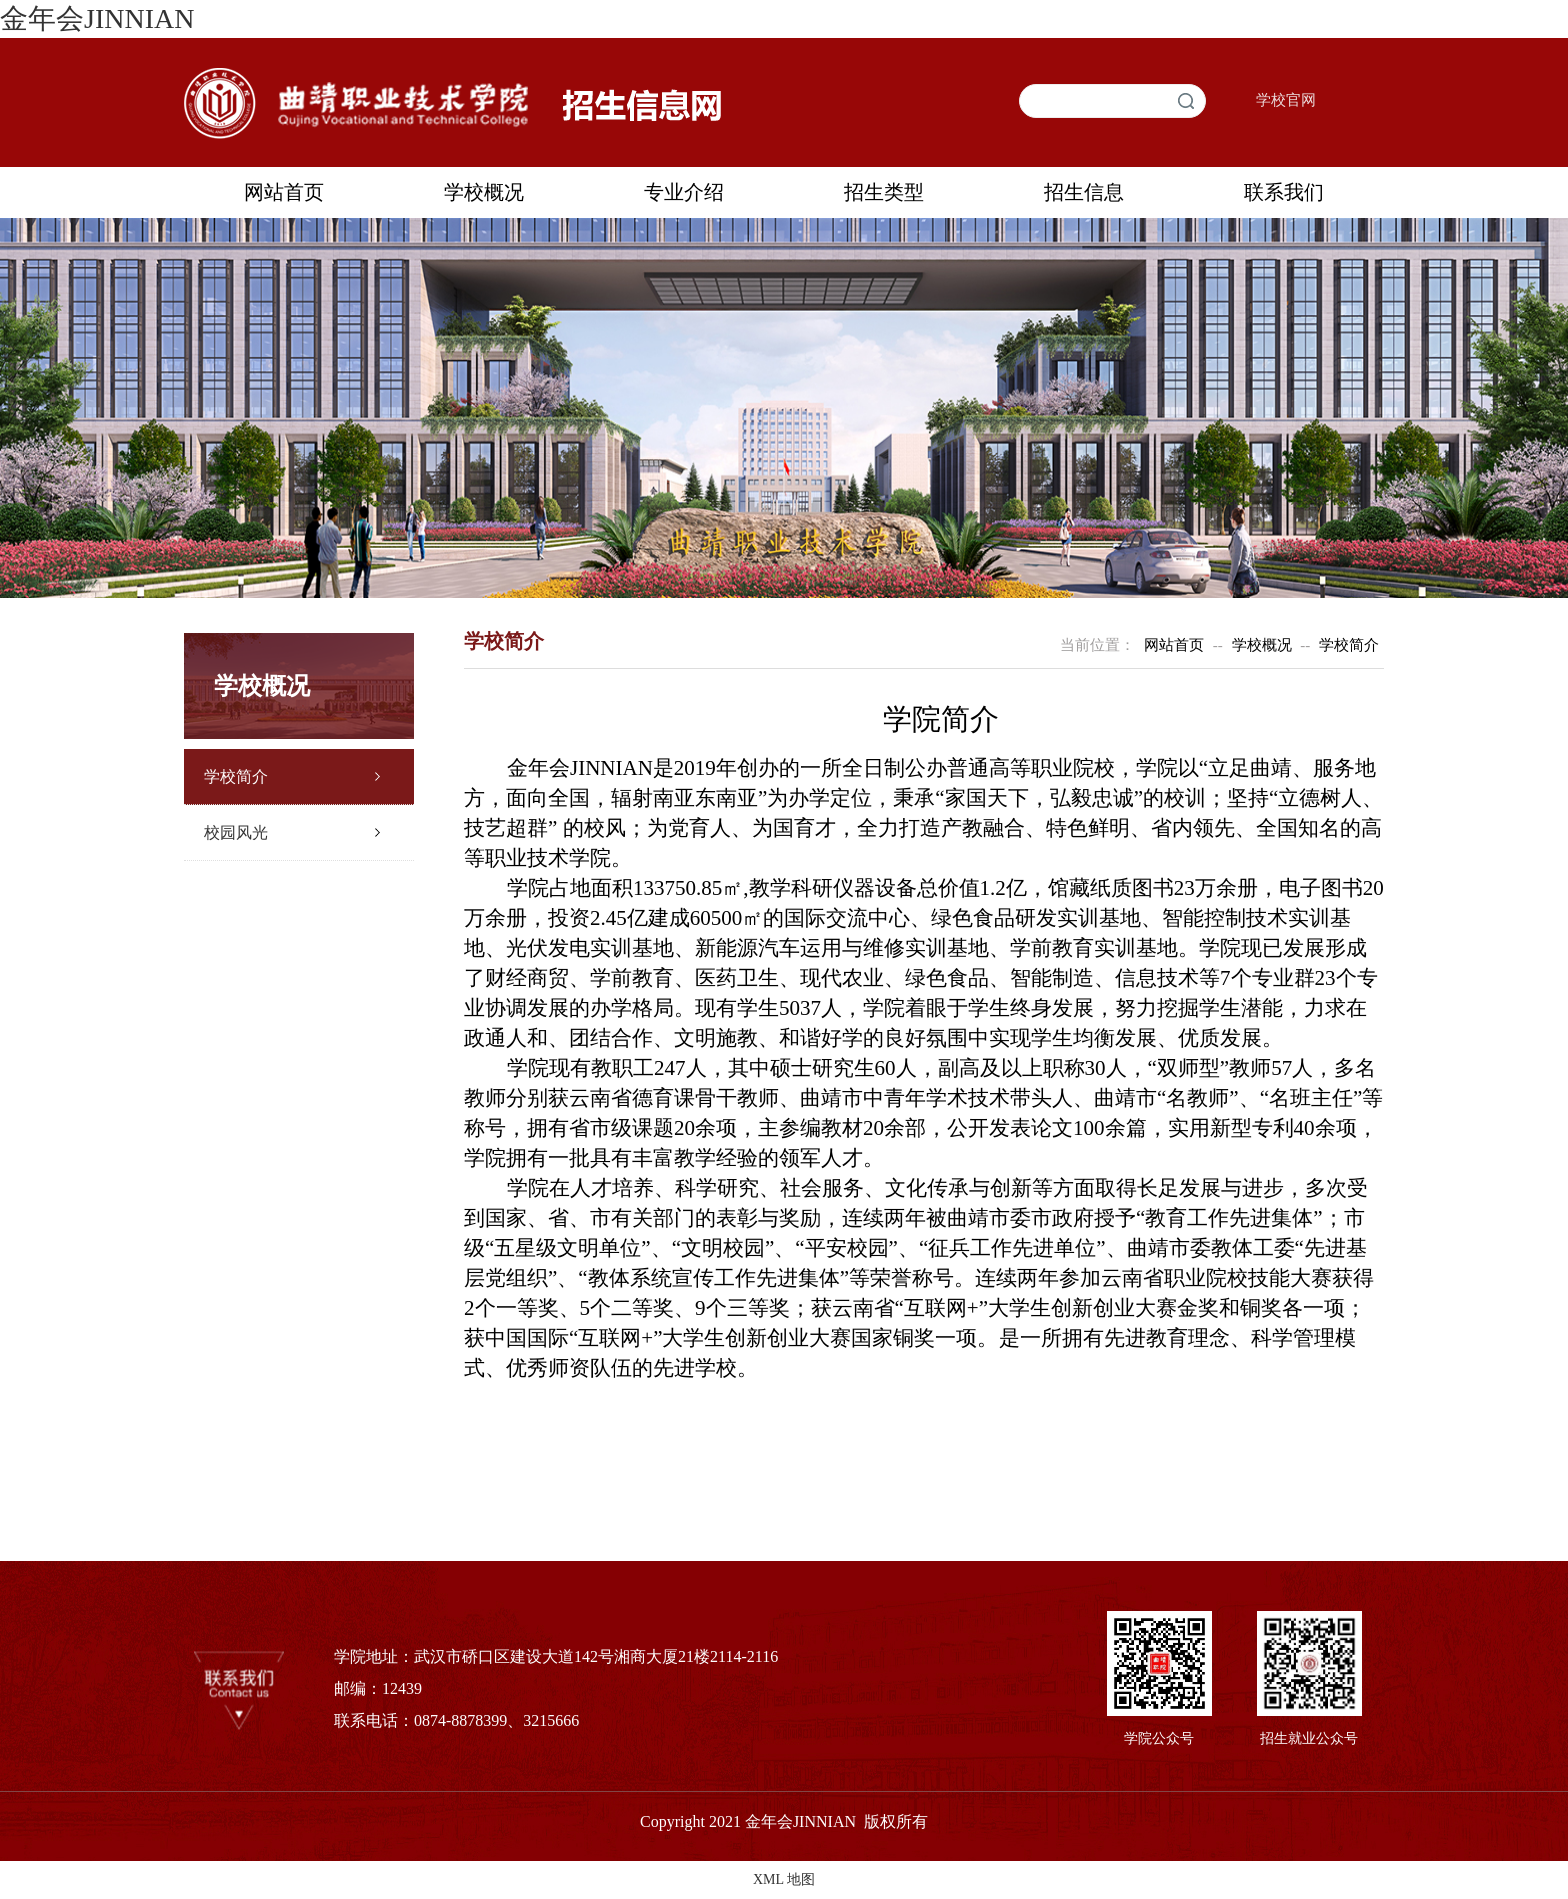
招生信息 (1084, 192)
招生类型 (884, 192)
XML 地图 (784, 1879)
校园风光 (236, 832)
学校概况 (484, 192)
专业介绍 (684, 192)
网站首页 (284, 192)
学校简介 (236, 776)
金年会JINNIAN (97, 18)
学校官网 (1286, 100)
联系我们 (1284, 192)
